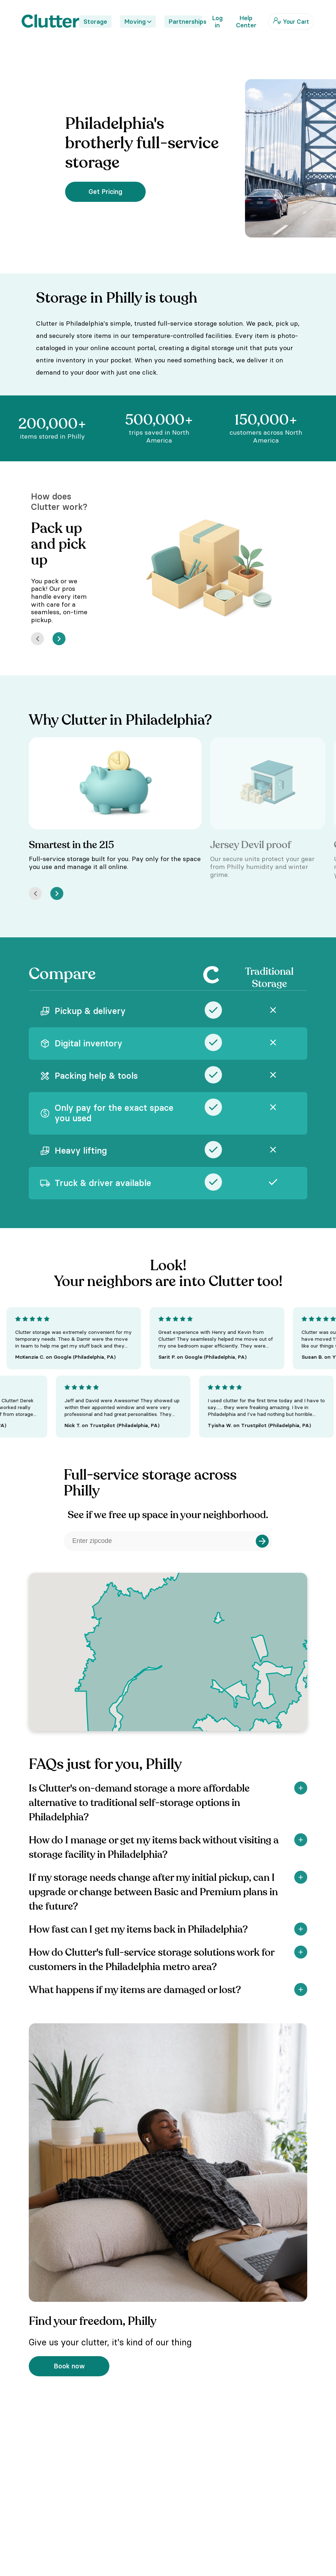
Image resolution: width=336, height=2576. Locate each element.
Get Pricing (105, 191)
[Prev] (37, 638)
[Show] (300, 1788)
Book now (69, 2366)
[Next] (59, 638)
